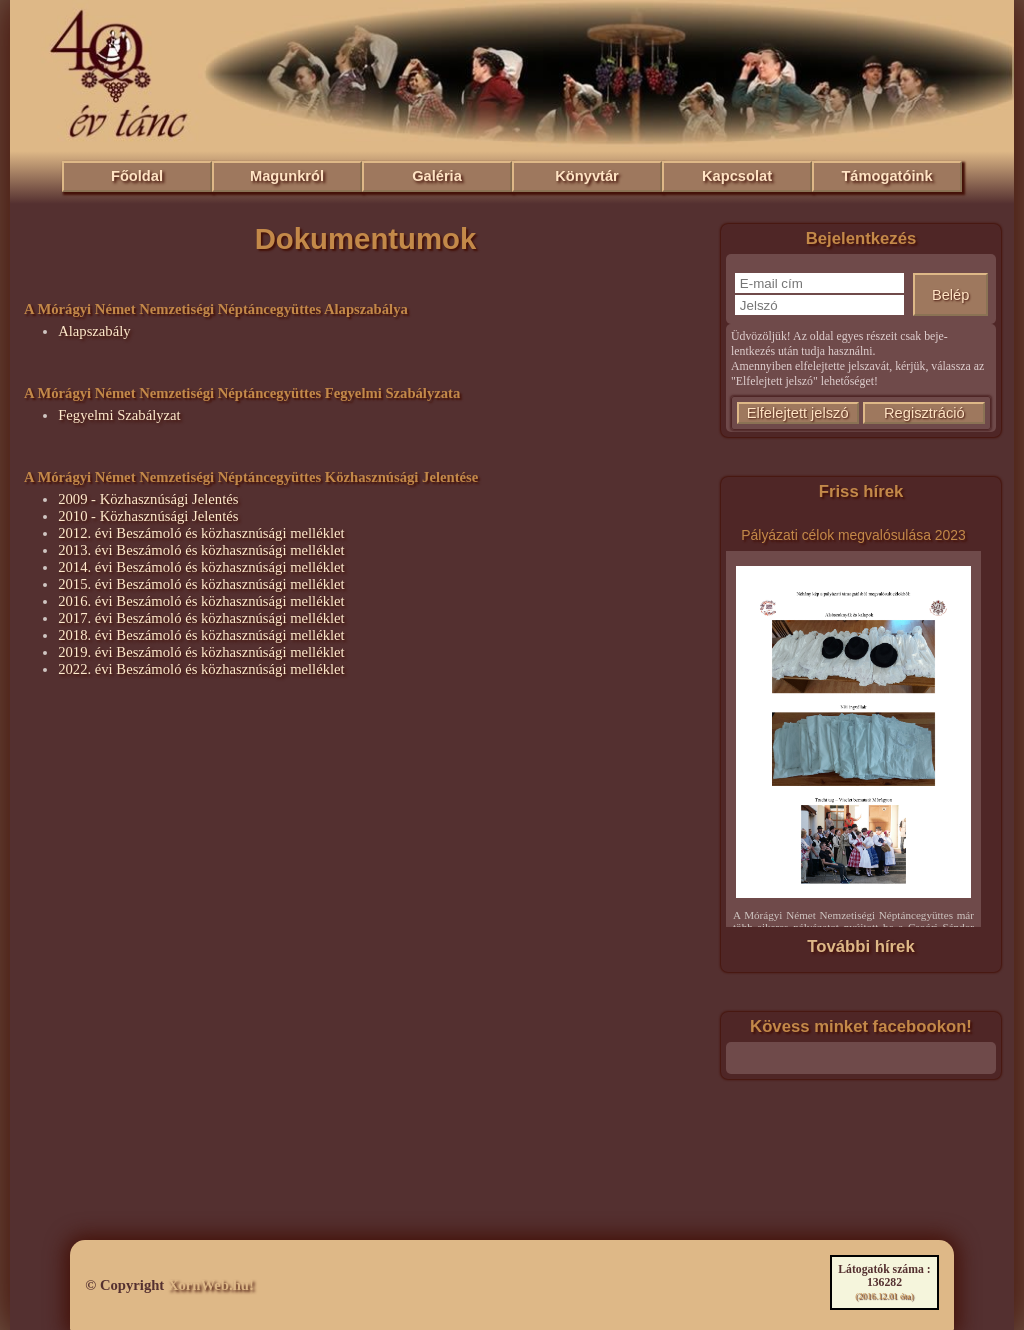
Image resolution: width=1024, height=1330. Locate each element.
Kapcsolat (737, 176)
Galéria (437, 176)
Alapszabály (94, 331)
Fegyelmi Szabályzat (119, 415)
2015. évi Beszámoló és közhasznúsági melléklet (201, 584)
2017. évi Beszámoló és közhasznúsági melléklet (201, 618)
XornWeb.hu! (211, 1285)
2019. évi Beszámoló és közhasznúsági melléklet (201, 652)
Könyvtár (587, 176)
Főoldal (137, 176)
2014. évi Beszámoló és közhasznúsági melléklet (201, 567)
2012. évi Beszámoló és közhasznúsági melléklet (201, 533)
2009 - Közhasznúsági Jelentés (148, 499)
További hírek (860, 946)
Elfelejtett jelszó (798, 413)
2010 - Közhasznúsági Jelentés (148, 516)
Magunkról (287, 176)
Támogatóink (886, 176)
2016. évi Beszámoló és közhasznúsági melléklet (201, 601)
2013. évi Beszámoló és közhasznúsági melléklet (201, 550)
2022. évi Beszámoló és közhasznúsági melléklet (201, 669)
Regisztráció (924, 413)
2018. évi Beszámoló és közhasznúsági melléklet (201, 635)
